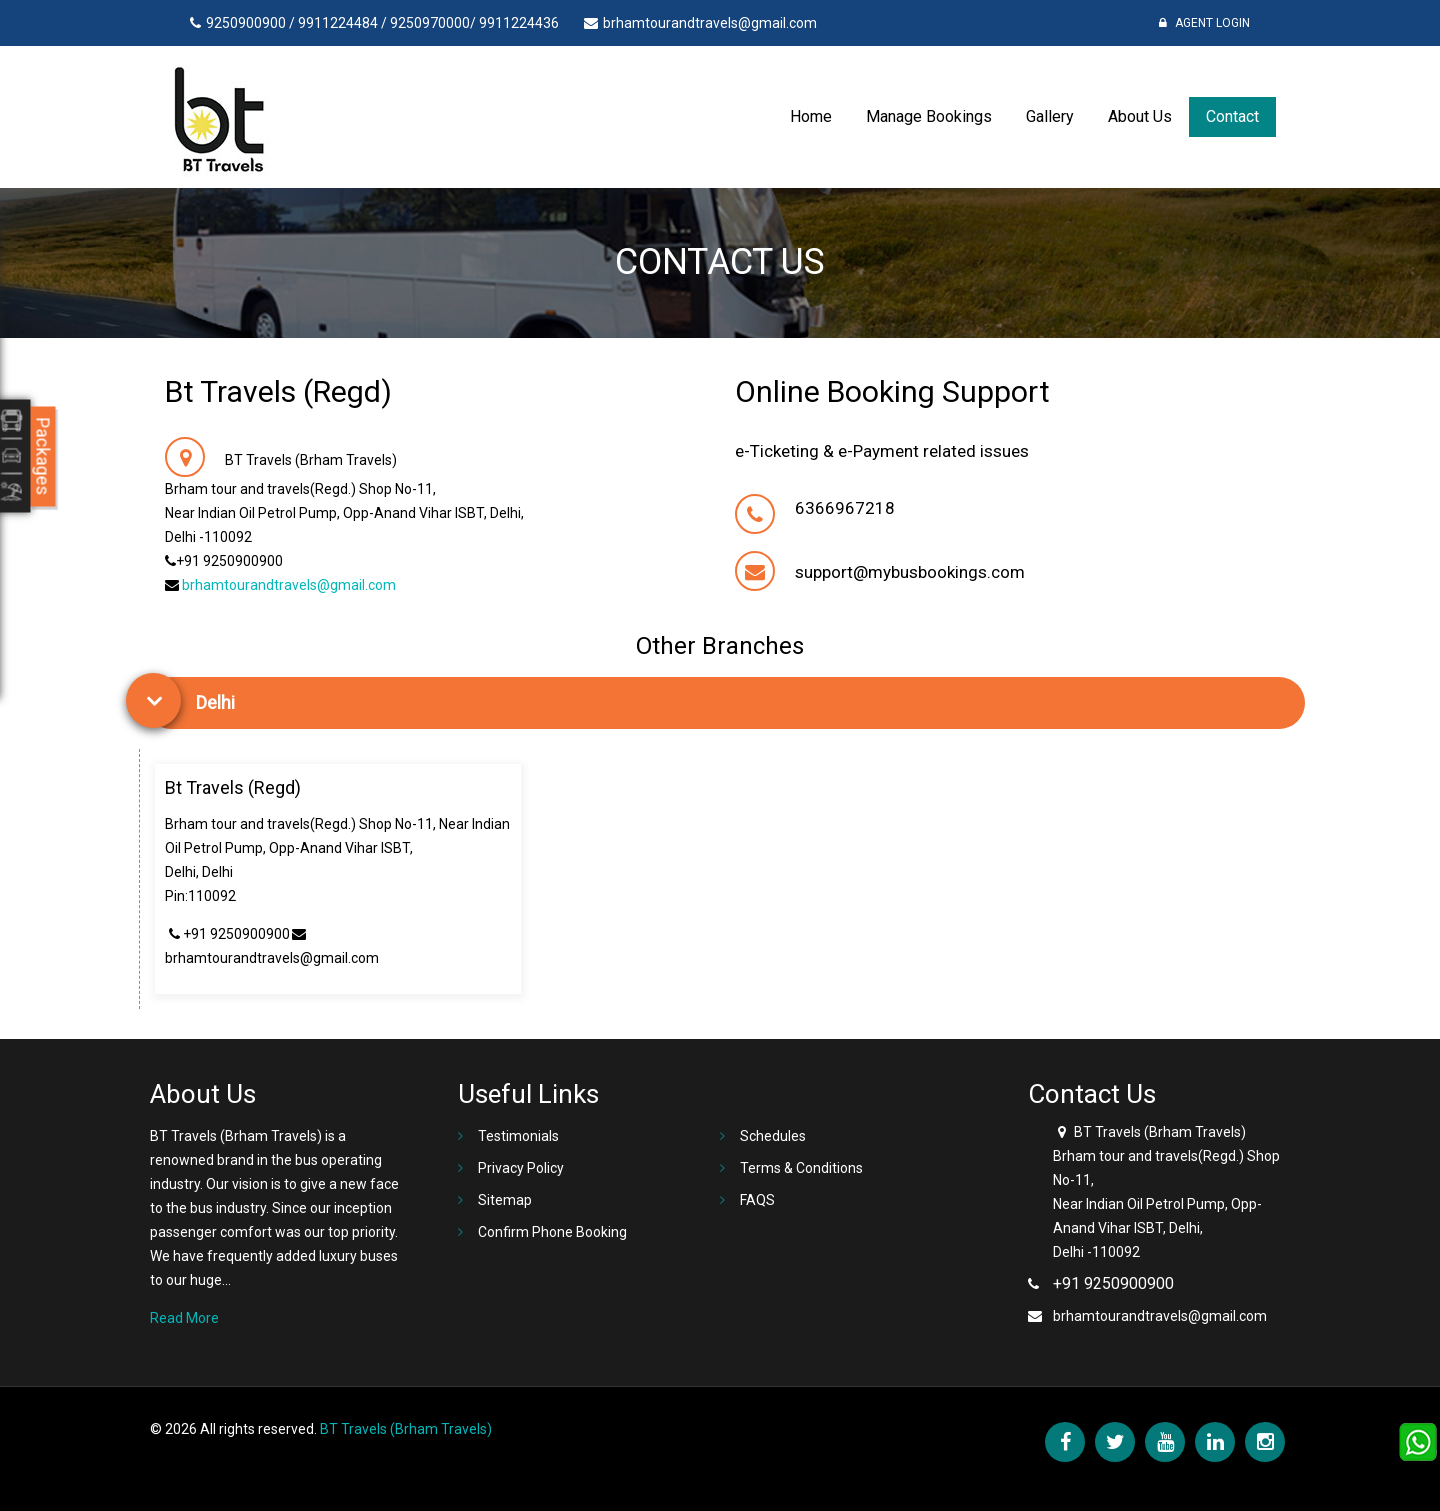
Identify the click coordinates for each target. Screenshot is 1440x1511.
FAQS (757, 1200)
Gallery (1050, 116)
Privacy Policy (521, 1168)
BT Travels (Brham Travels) (406, 1429)
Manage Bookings (929, 116)
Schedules (773, 1136)
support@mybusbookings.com (910, 572)
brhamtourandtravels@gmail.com (289, 585)
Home (811, 116)
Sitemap (505, 1200)
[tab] (725, 703)
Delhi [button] (215, 702)
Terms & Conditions (801, 1168)
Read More (184, 1318)
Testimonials (518, 1136)
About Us (1140, 116)
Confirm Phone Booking (552, 1232)
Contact (1232, 116)
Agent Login (1204, 23)
